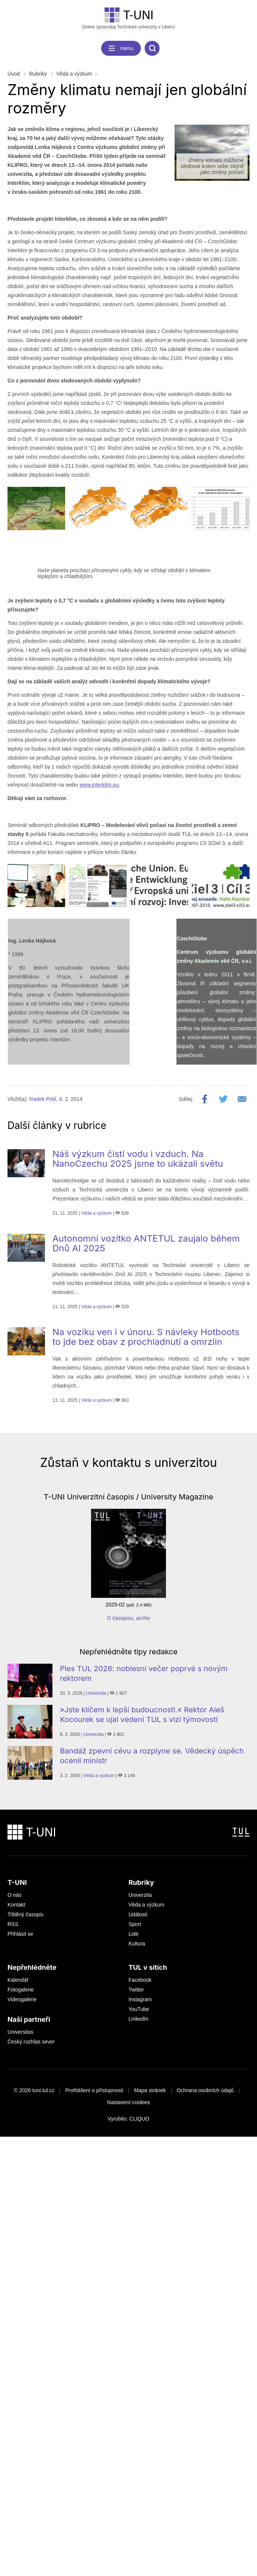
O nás (14, 1895)
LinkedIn (138, 2019)
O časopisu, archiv (128, 1618)
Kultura (136, 1944)
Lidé (133, 1934)
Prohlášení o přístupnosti (94, 2090)
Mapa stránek (150, 2090)
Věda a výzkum (74, 74)
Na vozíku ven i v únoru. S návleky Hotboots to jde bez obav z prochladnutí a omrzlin (145, 1337)
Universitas (20, 2032)
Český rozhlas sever (31, 2042)
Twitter (136, 1990)
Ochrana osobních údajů (205, 2090)
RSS (12, 1924)
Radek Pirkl (42, 1099)
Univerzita (96, 1693)
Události (138, 1914)
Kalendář (17, 1980)
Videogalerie (22, 1999)
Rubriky (38, 74)
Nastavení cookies (128, 2102)
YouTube (138, 2009)
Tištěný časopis (25, 1914)
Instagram (140, 1999)
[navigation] (121, 48)
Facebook (139, 1980)
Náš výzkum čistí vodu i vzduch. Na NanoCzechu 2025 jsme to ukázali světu (137, 1158)
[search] (152, 48)
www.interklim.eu (99, 785)
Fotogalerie (20, 1990)
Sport (134, 1924)
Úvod (13, 74)
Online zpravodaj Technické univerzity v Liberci (128, 18)
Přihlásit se (20, 1934)
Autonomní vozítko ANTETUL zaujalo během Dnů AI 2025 (146, 1243)
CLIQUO (139, 2119)
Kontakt (16, 1905)
